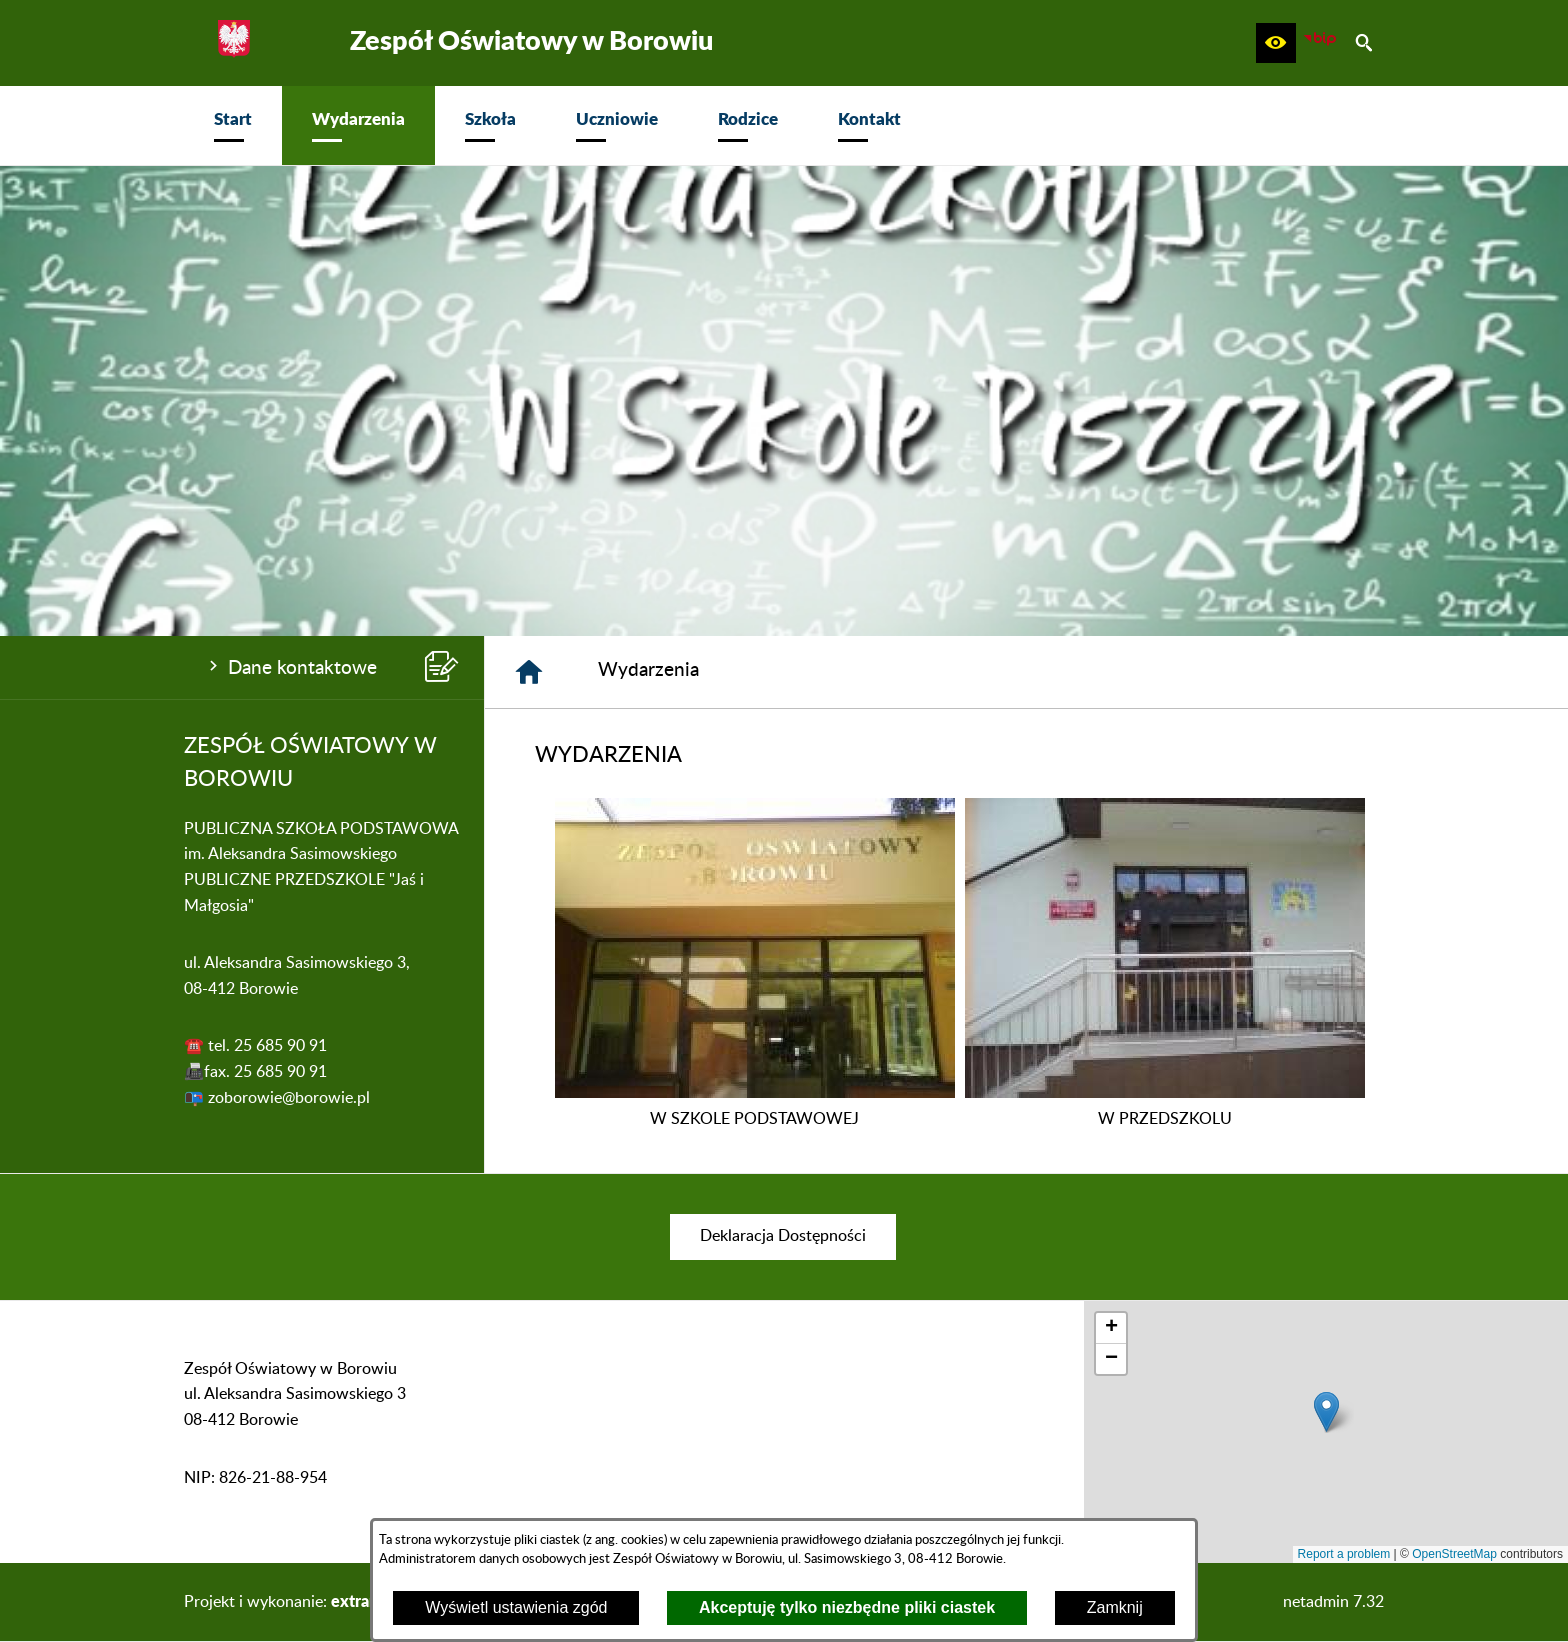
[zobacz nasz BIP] (1320, 43)
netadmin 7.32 (1333, 1602)
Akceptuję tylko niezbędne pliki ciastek (847, 1607)
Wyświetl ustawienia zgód (516, 1607)
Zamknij (1115, 1607)
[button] (1276, 43)
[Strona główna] (529, 672)
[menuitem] (233, 125)
